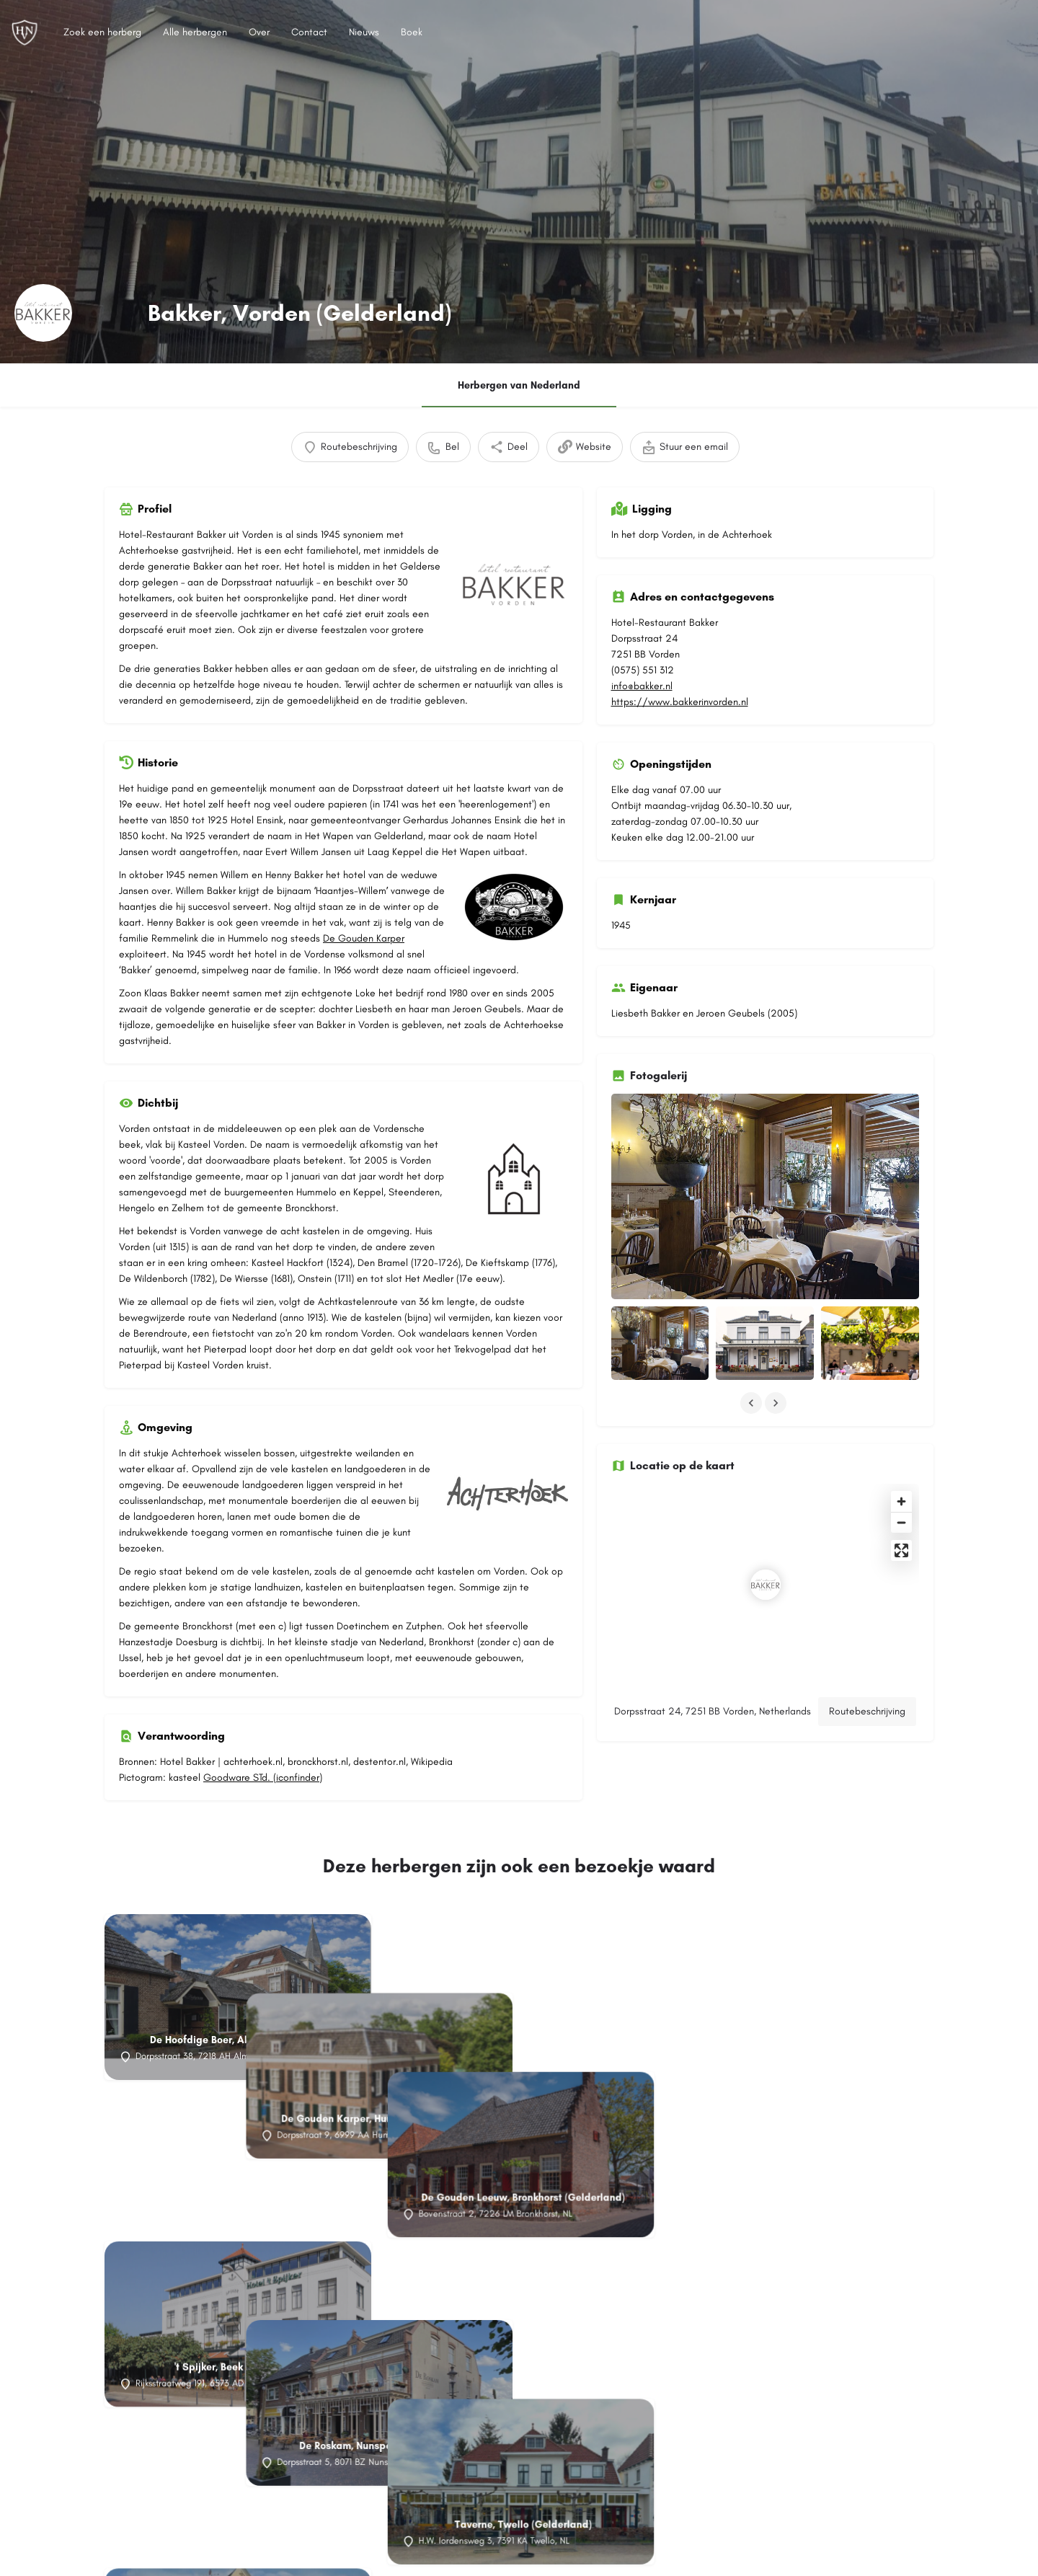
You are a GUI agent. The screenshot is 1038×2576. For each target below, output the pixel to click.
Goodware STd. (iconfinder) (262, 1777)
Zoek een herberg (102, 32)
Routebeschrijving (867, 1711)
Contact (309, 32)
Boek (411, 32)
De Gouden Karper (363, 938)
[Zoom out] (901, 1522)
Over (259, 32)
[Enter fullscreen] (901, 1550)
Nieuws (364, 32)
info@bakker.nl (642, 686)
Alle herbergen (195, 32)
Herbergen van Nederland (519, 385)
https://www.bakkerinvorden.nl (679, 702)
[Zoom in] (901, 1501)
